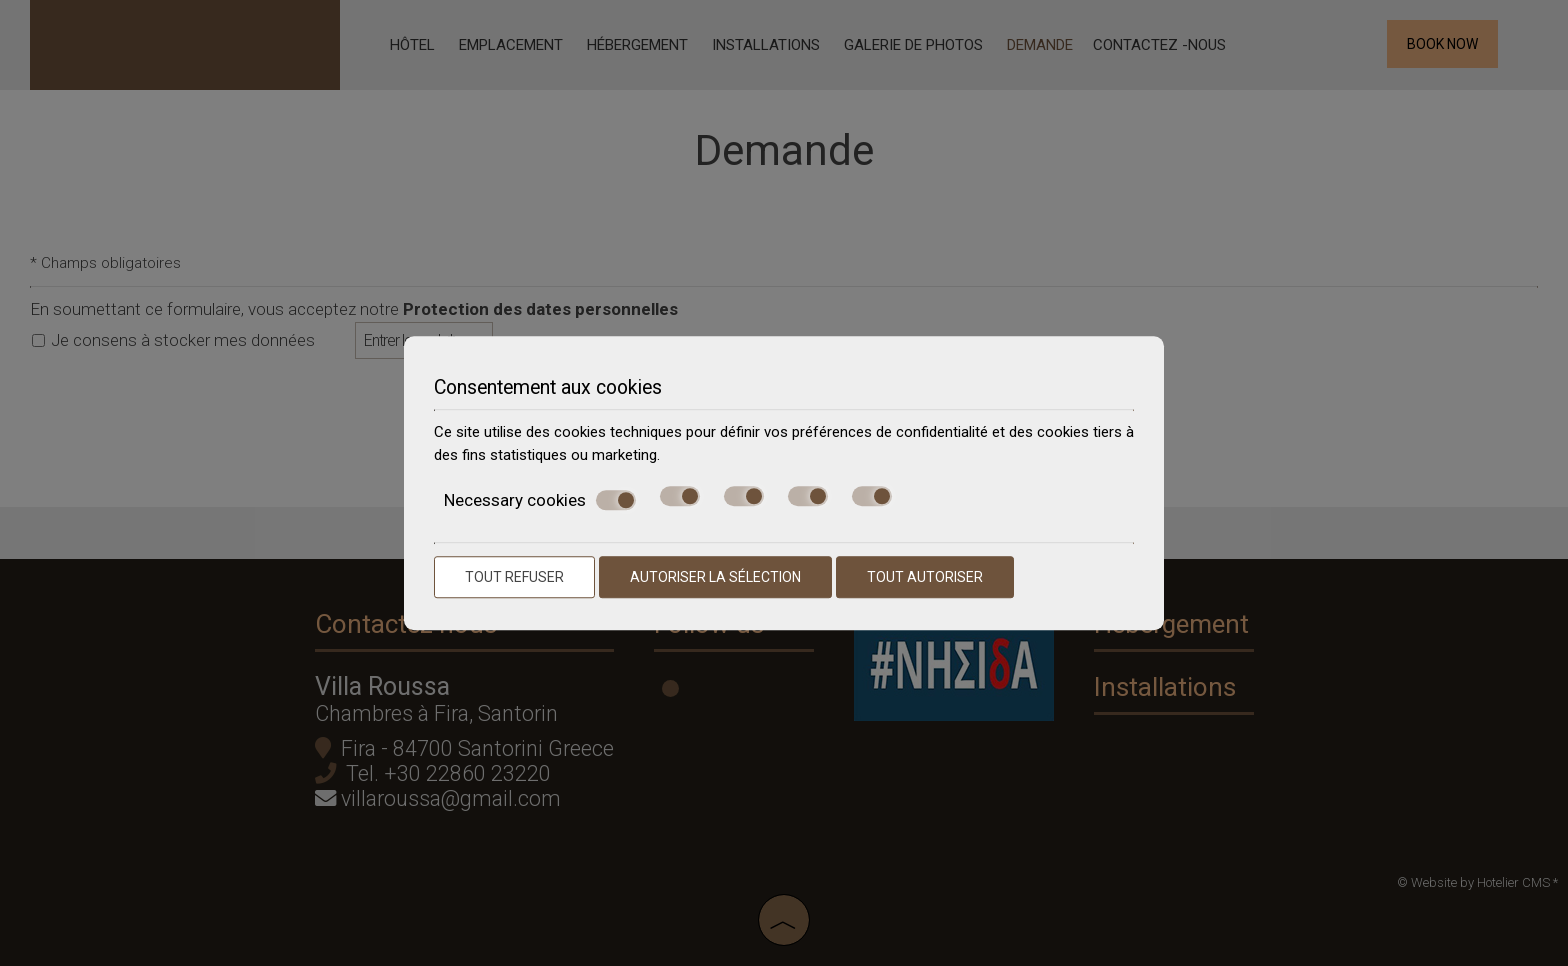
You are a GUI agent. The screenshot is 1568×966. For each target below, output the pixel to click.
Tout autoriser (925, 577)
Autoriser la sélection (715, 577)
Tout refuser (514, 577)
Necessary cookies (540, 500)
